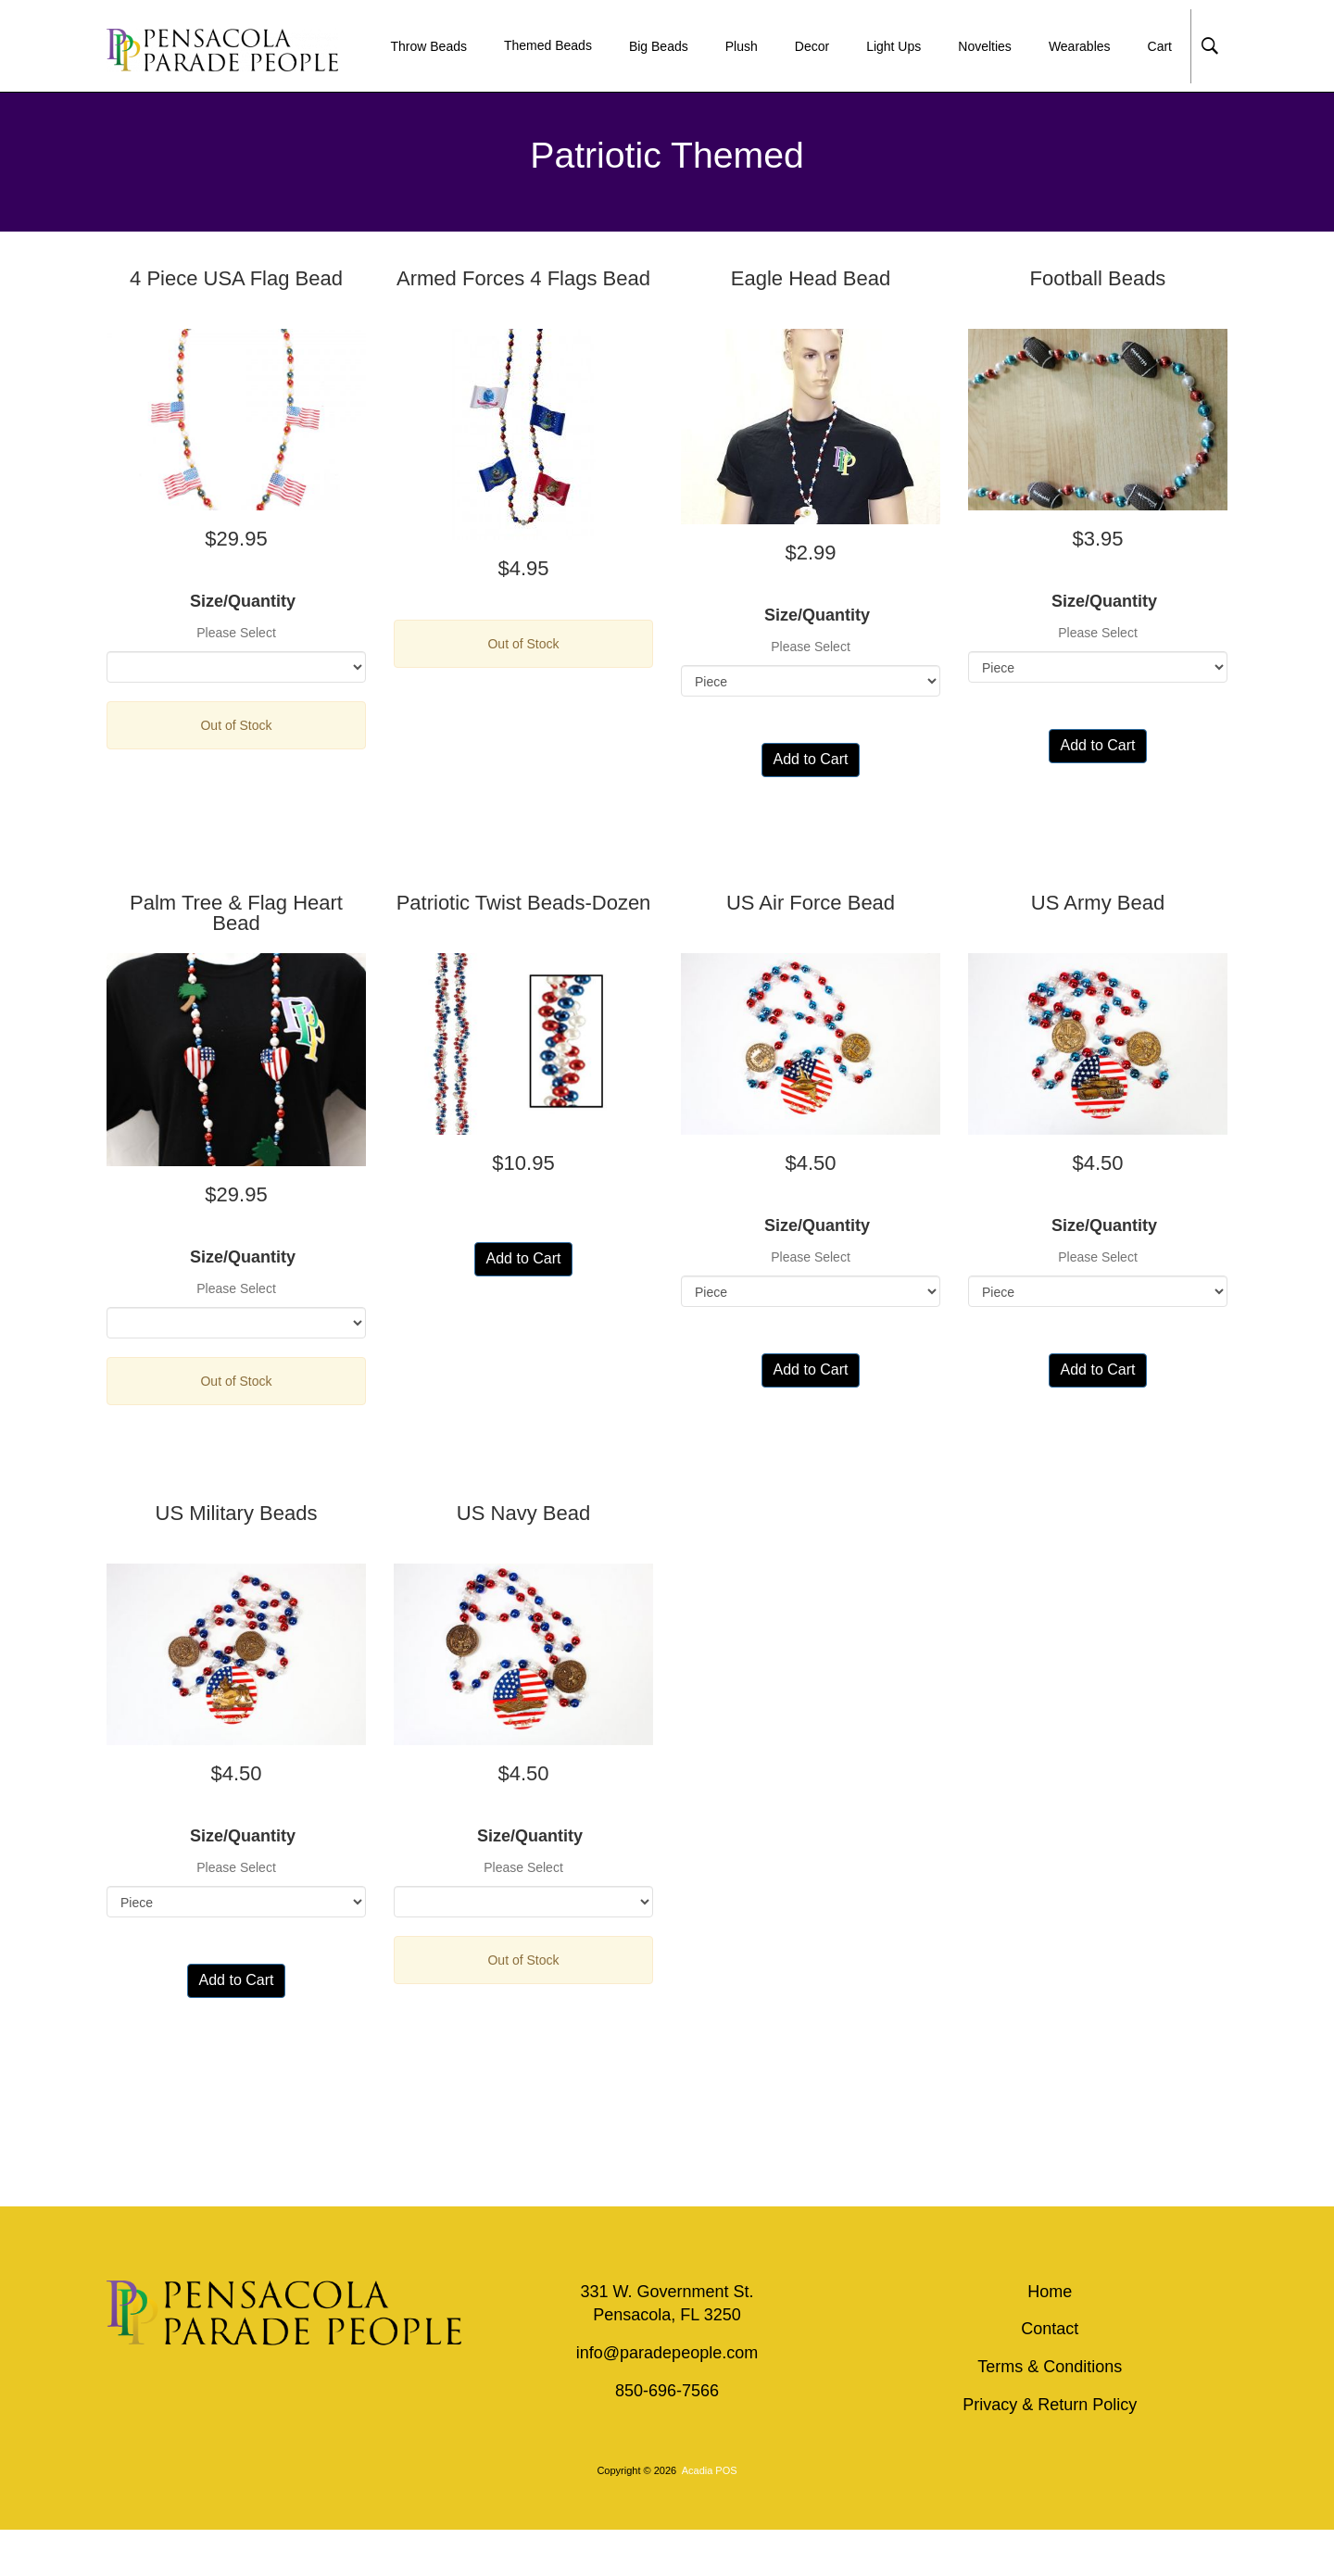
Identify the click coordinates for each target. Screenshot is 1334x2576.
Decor (812, 46)
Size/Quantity (236, 601)
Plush (741, 46)
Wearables (1080, 46)
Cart (1160, 46)
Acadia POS (709, 2470)
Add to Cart (811, 759)
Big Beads (658, 46)
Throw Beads (428, 46)
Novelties (985, 46)
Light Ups (893, 46)
